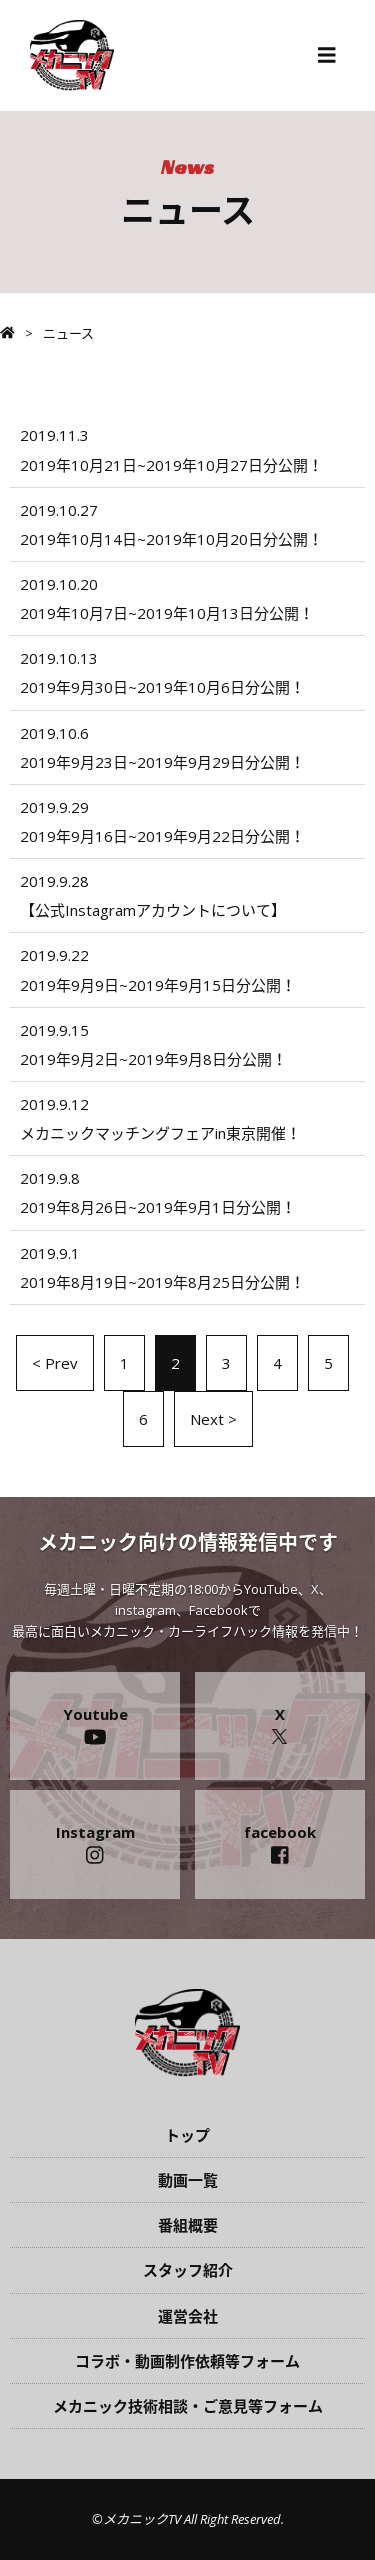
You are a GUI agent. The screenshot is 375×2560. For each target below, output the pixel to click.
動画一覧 (188, 2180)
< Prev (55, 1363)
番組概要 (188, 2225)
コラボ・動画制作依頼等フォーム (187, 2361)
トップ (187, 2135)
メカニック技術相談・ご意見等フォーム (188, 2406)
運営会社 (188, 2316)
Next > (213, 1419)
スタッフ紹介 (188, 2270)
